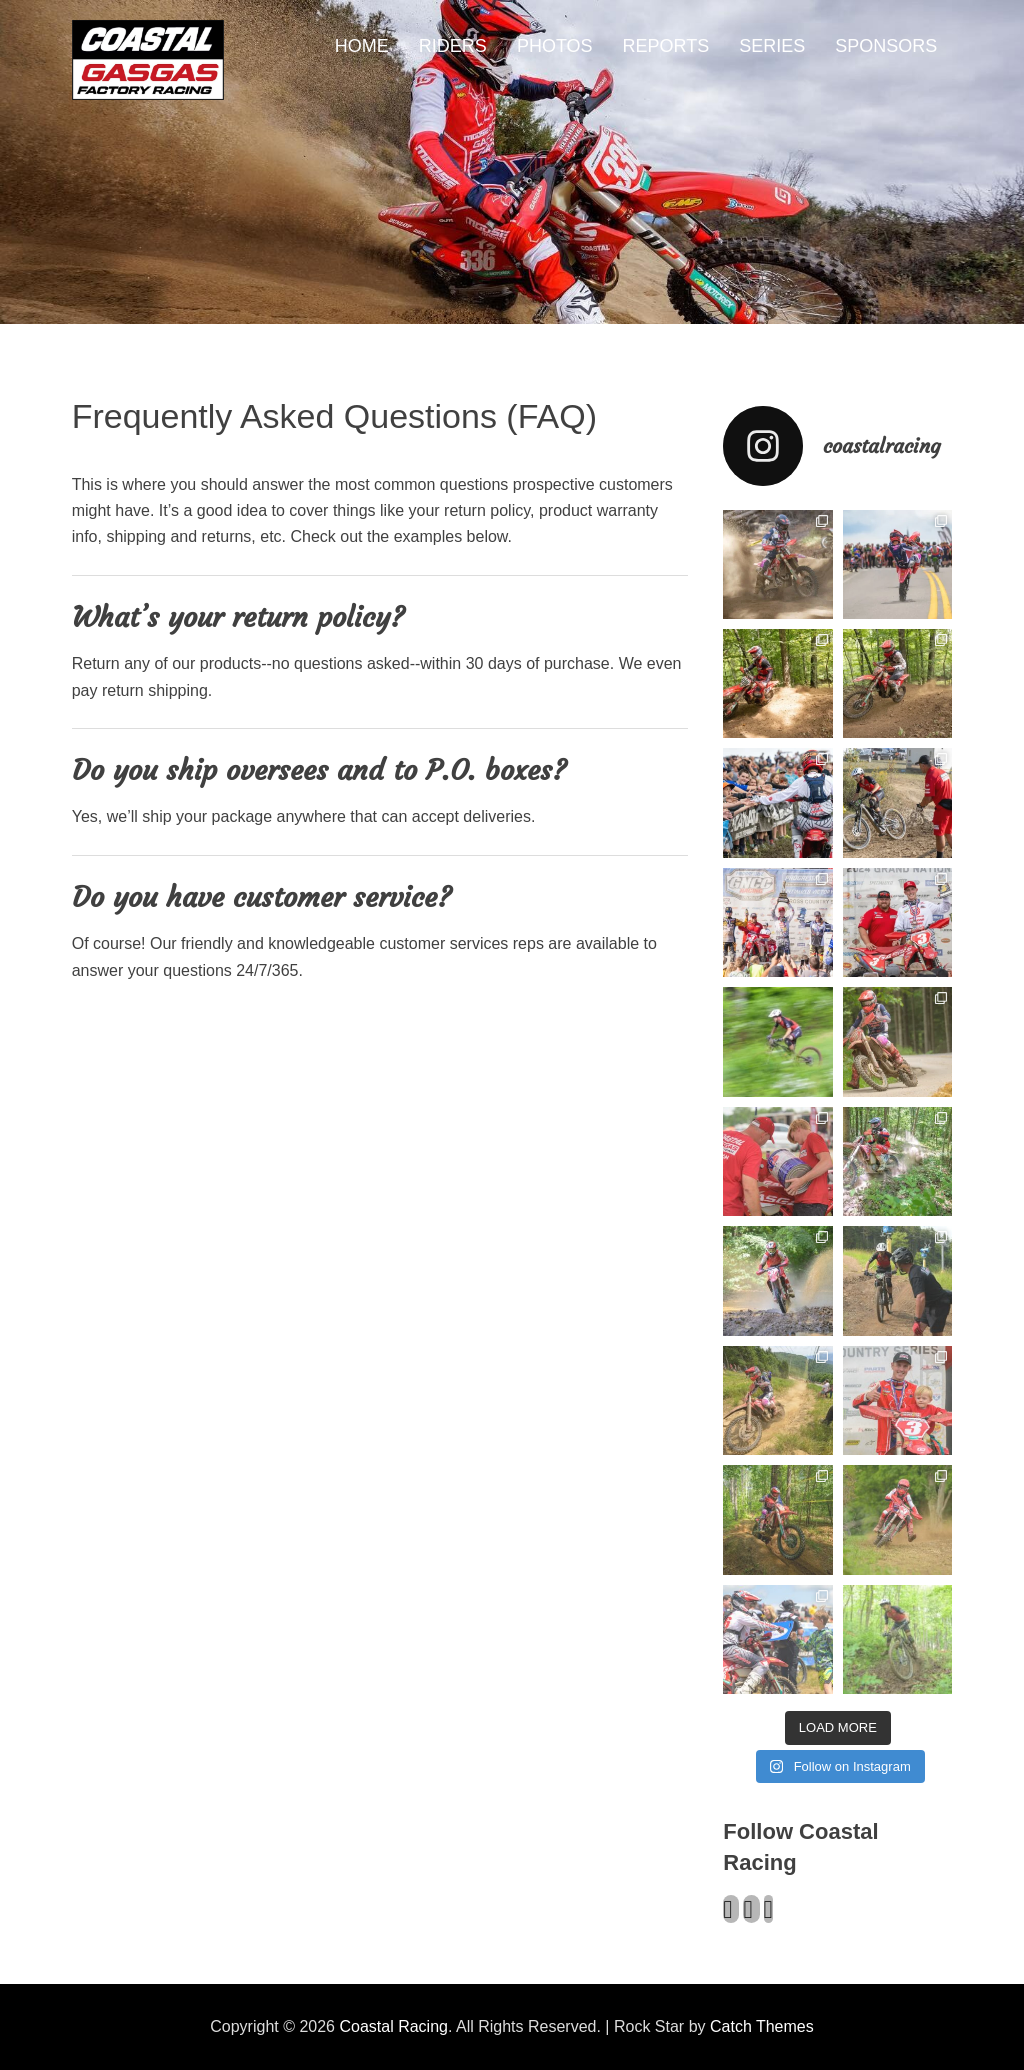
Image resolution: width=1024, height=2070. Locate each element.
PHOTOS (555, 46)
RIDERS (453, 46)
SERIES (772, 46)
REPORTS (666, 46)
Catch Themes (762, 2026)
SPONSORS (886, 46)
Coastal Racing (393, 2026)
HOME (362, 46)
